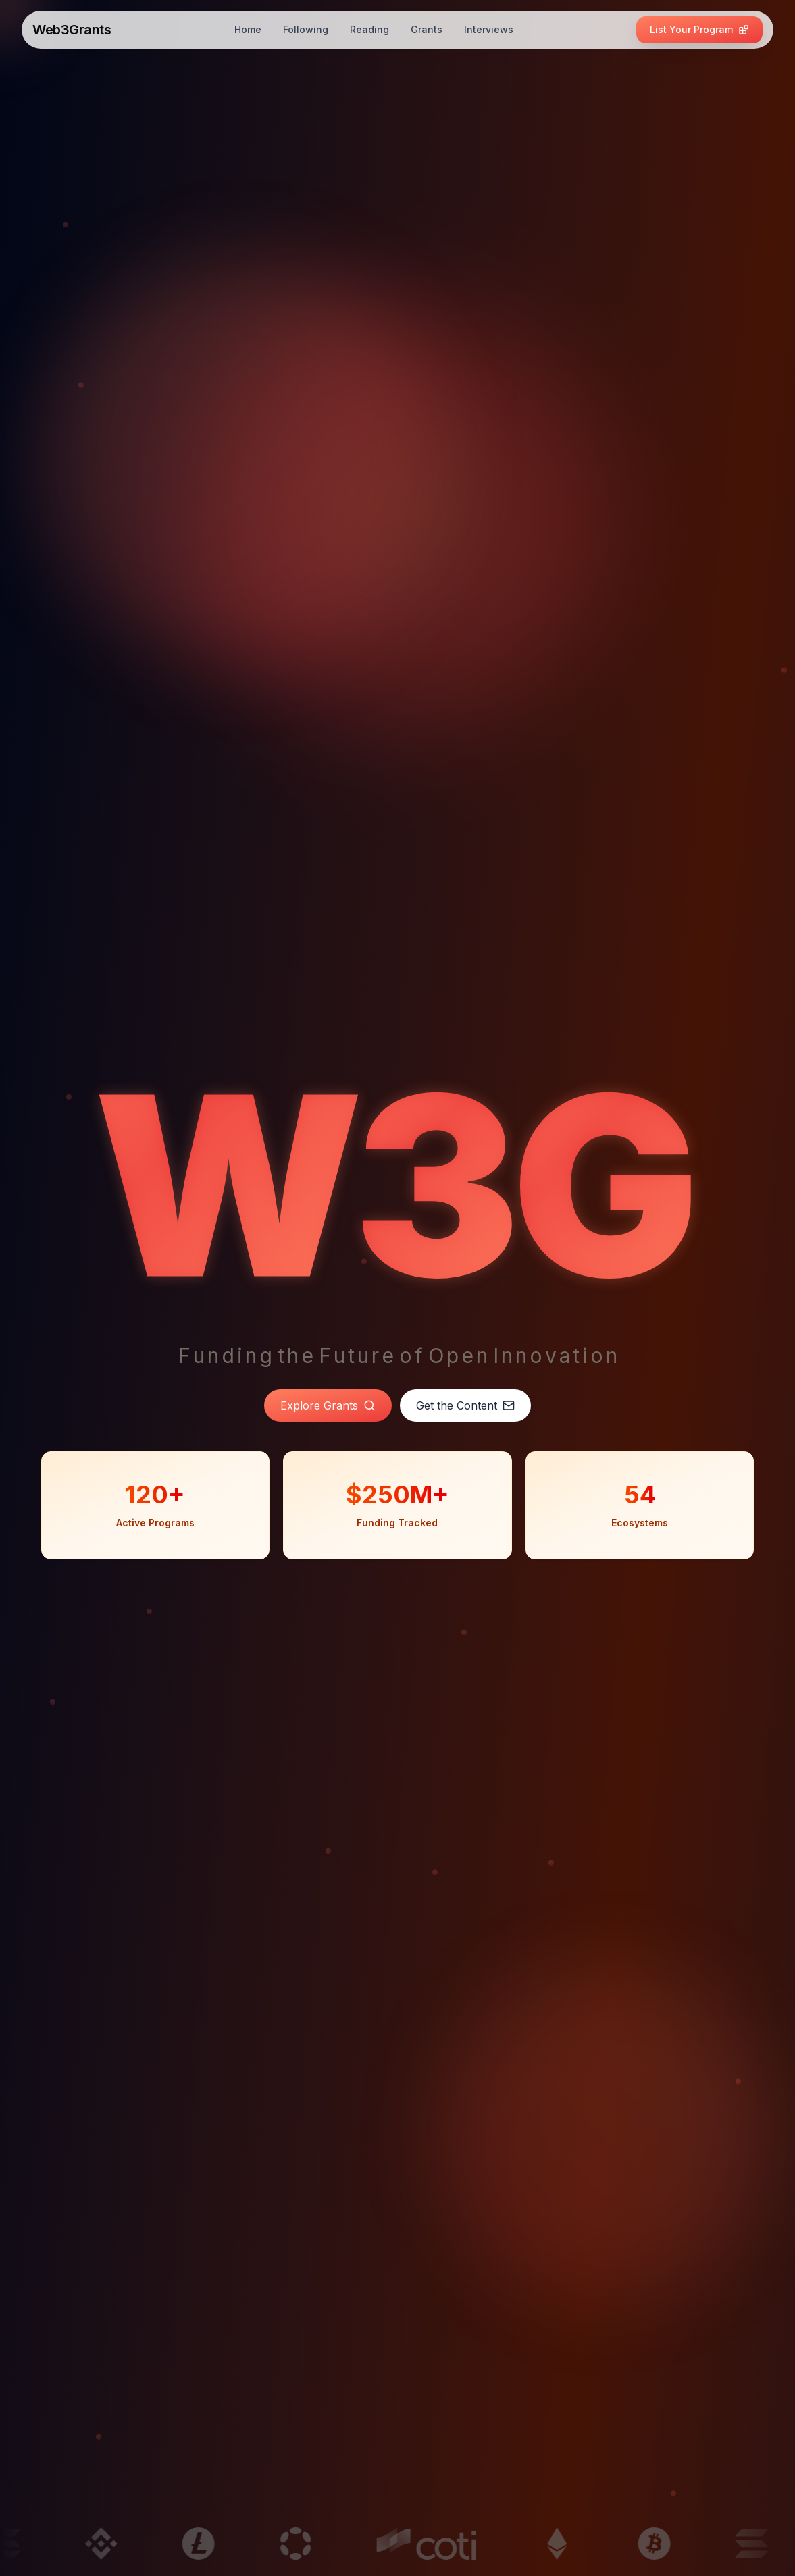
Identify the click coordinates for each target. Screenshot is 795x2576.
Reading (369, 29)
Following (305, 29)
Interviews (488, 29)
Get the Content (465, 1405)
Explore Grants (328, 1405)
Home (247, 29)
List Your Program (699, 29)
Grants (426, 29)
